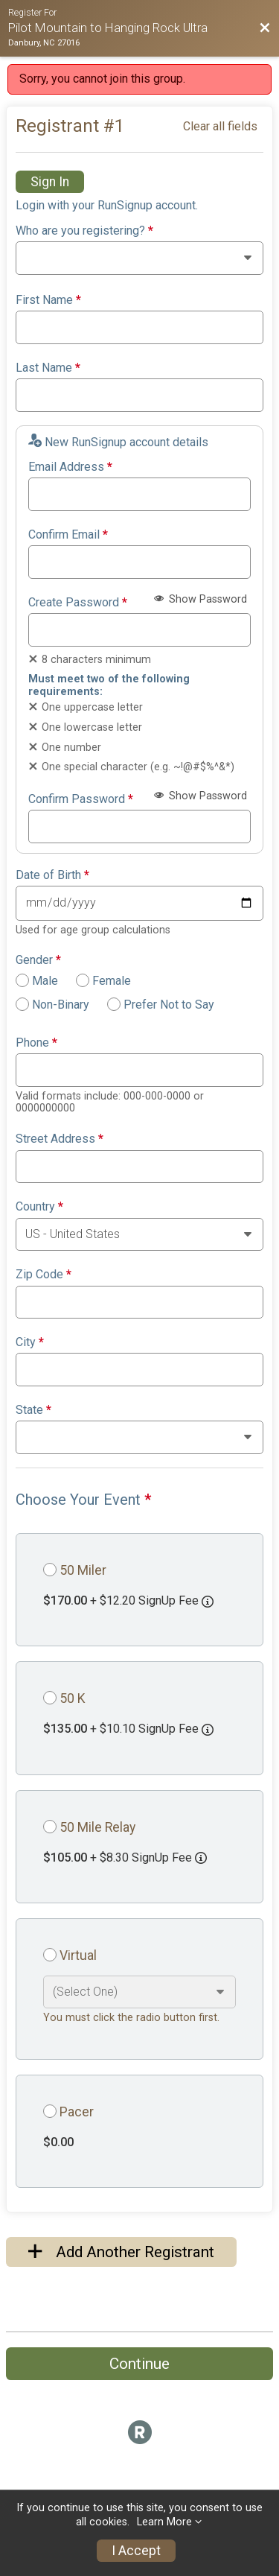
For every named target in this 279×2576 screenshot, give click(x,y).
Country (39, 1207)
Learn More (164, 2522)
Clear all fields (220, 126)
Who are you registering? (84, 231)
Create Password (77, 602)
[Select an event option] (139, 1992)
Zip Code (43, 1274)
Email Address (70, 467)
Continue (139, 2364)
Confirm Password (80, 799)
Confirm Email (68, 535)
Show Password (200, 599)
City (30, 1342)
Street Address (59, 1139)
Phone (36, 1043)
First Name (48, 300)
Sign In (50, 181)
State (33, 1410)
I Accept (136, 2550)
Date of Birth (52, 875)
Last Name (48, 368)
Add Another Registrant (121, 2252)
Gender (38, 960)
